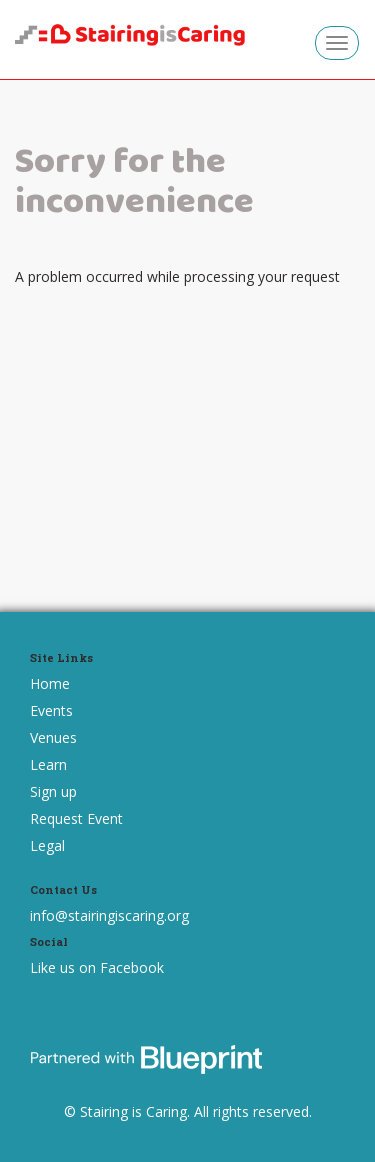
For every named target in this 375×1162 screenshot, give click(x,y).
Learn (48, 764)
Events (51, 710)
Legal (47, 845)
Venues (53, 737)
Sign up (53, 791)
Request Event (76, 818)
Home (50, 683)
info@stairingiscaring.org (109, 915)
